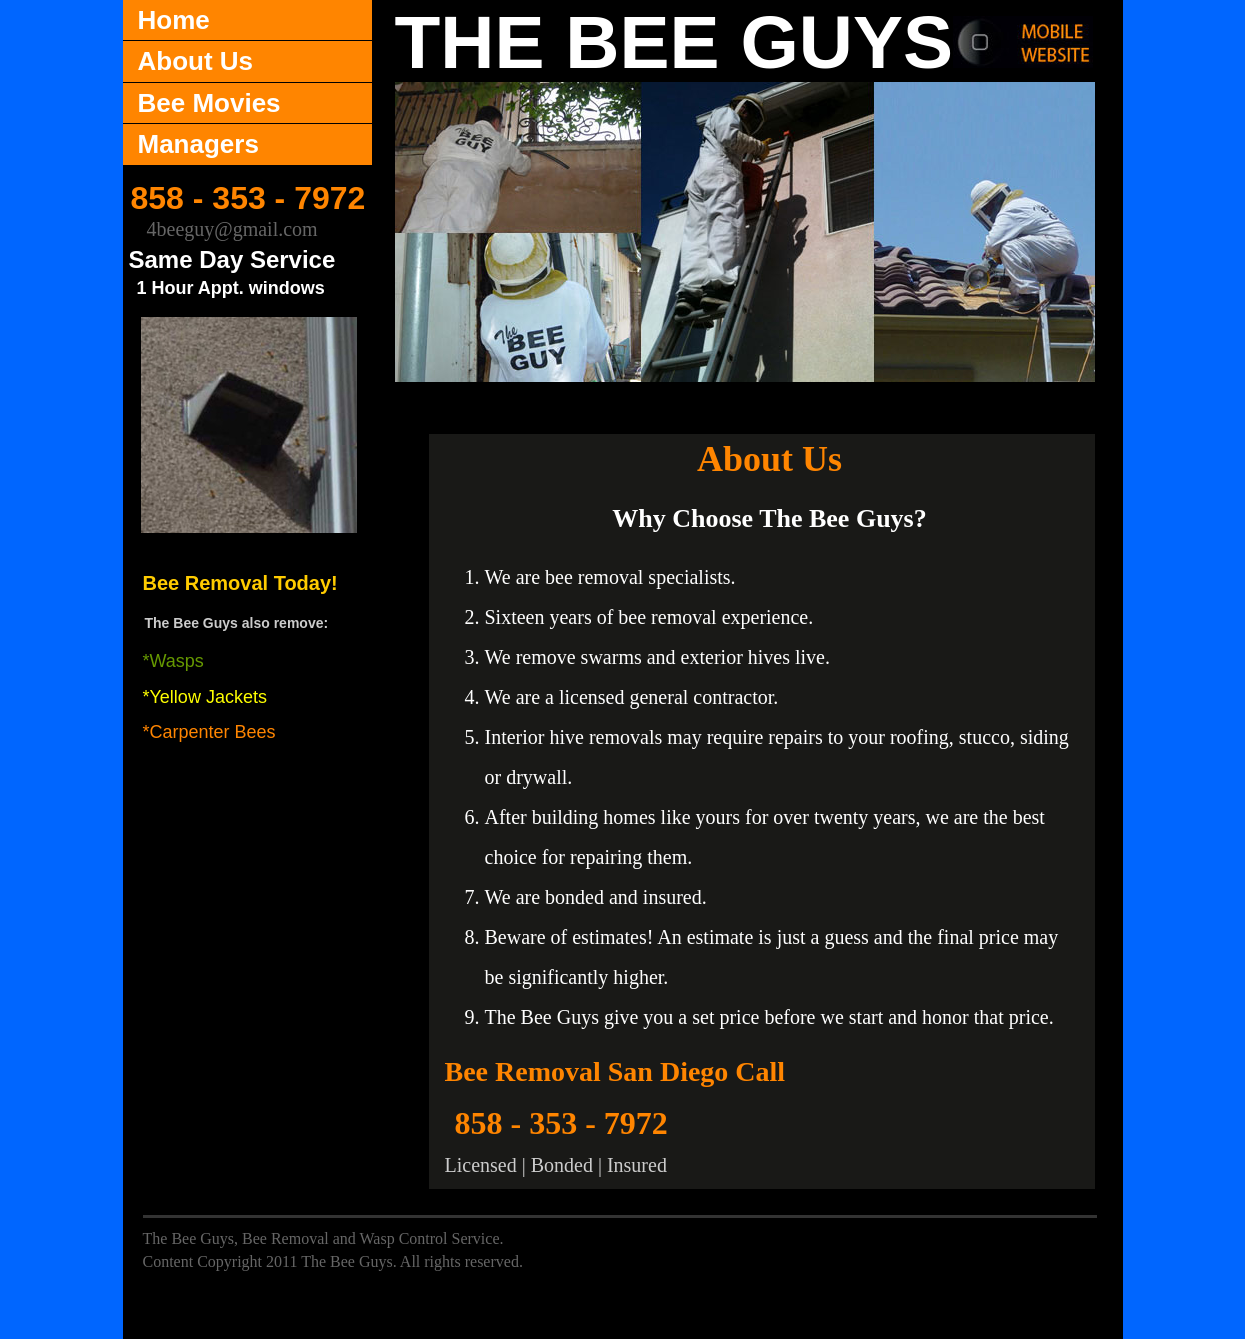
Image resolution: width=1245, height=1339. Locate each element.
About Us (196, 61)
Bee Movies (209, 103)
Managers (198, 144)
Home (174, 20)
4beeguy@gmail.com (232, 229)
